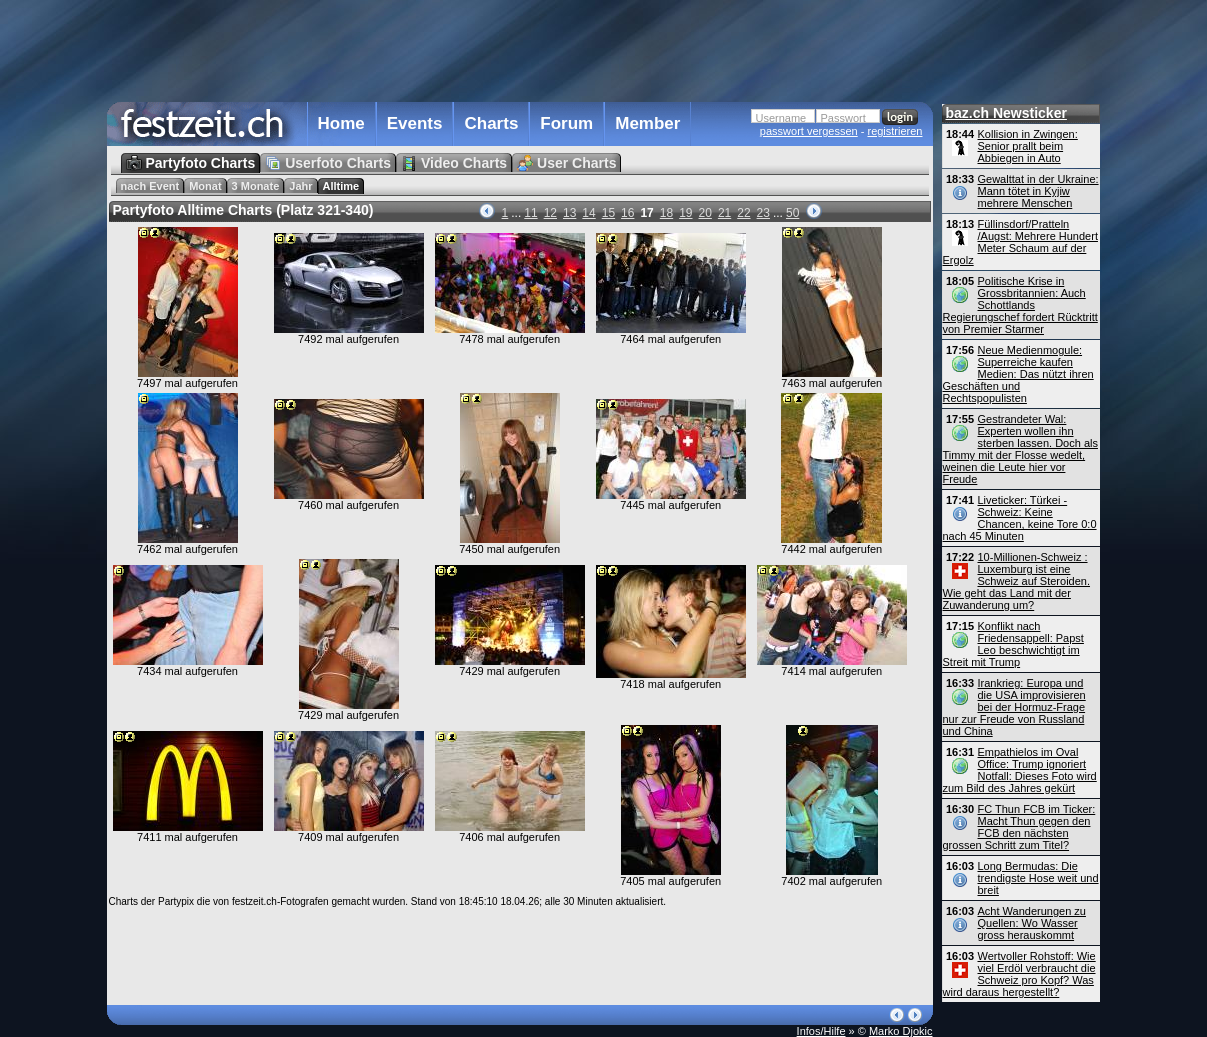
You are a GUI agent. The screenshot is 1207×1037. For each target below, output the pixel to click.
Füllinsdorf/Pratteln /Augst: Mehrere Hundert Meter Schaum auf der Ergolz (1020, 242)
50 (792, 213)
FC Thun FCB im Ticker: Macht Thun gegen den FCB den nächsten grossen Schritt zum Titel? (1019, 827)
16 (627, 213)
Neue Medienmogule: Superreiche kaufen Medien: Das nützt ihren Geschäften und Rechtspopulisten (1018, 374)
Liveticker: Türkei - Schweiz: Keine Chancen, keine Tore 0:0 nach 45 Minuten (1020, 518)
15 (608, 213)
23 (763, 213)
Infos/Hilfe (821, 1031)
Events (415, 123)
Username (781, 118)
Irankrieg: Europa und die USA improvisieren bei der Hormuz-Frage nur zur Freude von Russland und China (1014, 707)
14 (588, 213)
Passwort (843, 118)
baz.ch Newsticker (1006, 113)
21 (724, 213)
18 (666, 213)
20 (705, 213)
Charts (491, 123)
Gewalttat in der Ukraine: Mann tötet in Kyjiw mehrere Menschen (1038, 191)
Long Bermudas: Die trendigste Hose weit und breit (1038, 878)
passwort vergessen (809, 131)
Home (341, 123)
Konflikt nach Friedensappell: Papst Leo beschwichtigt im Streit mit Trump (1013, 644)
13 (569, 213)
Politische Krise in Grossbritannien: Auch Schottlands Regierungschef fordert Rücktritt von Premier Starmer (1020, 305)
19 (685, 213)
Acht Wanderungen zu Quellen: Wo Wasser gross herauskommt (1032, 923)
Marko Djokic (901, 1031)
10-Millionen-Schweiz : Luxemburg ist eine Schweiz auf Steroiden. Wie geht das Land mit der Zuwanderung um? (1017, 581)
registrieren (894, 131)
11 (530, 213)
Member (647, 123)
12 (550, 213)
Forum (566, 123)
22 (743, 213)
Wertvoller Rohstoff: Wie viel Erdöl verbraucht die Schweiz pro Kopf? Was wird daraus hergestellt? (1019, 974)
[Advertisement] (520, 49)
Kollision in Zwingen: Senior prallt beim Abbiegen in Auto (1028, 146)
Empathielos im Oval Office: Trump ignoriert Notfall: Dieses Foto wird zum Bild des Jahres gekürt (1020, 770)
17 (646, 213)
